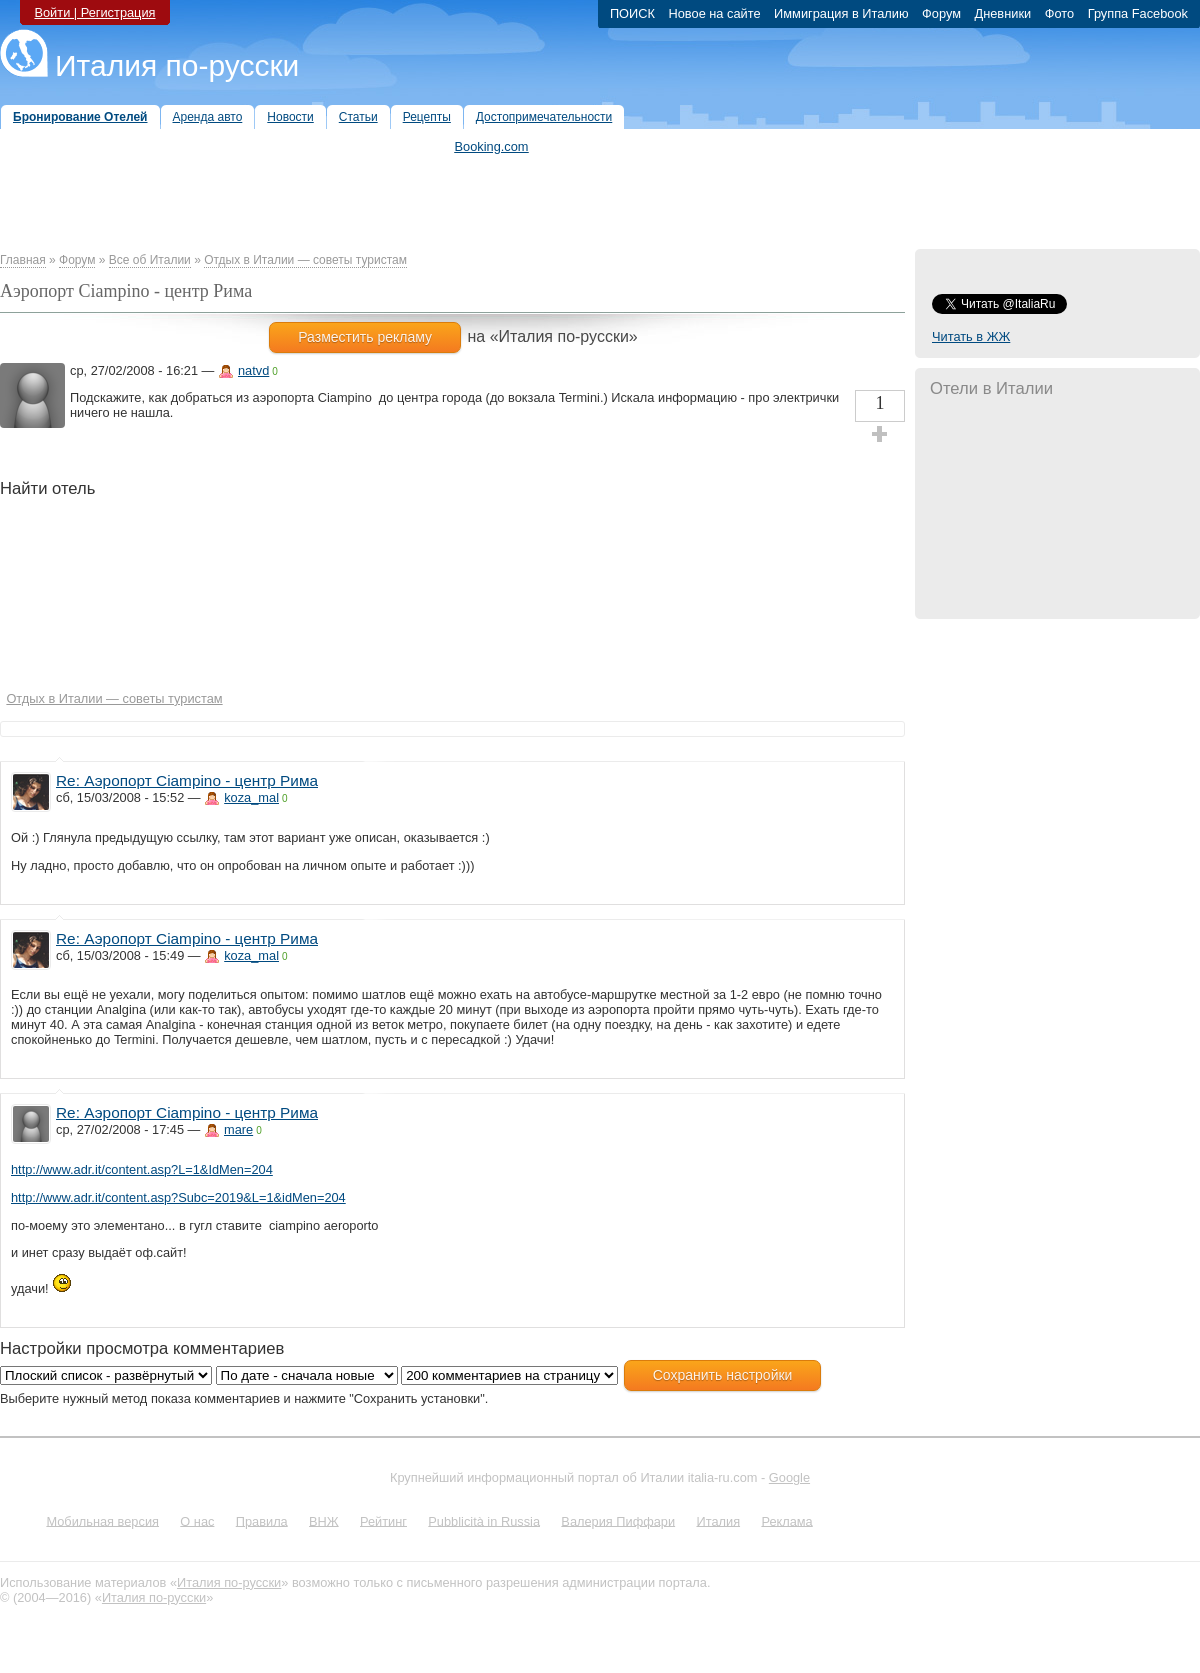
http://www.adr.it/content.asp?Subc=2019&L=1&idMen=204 (178, 1197)
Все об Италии (150, 260)
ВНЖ (324, 1520)
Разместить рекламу (365, 337)
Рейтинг (383, 1520)
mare (238, 1129)
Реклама (786, 1520)
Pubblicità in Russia (484, 1520)
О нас (197, 1520)
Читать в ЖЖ (971, 336)
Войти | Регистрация (94, 12)
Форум (77, 260)
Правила (262, 1520)
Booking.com (492, 146)
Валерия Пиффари (618, 1520)
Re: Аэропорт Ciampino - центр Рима (187, 780)
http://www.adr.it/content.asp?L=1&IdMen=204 (142, 1169)
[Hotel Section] (342, 600)
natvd (253, 370)
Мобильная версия (102, 1520)
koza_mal (251, 797)
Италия (718, 1520)
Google (789, 1477)
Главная (23, 260)
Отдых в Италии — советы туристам (305, 260)
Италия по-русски (177, 65)
